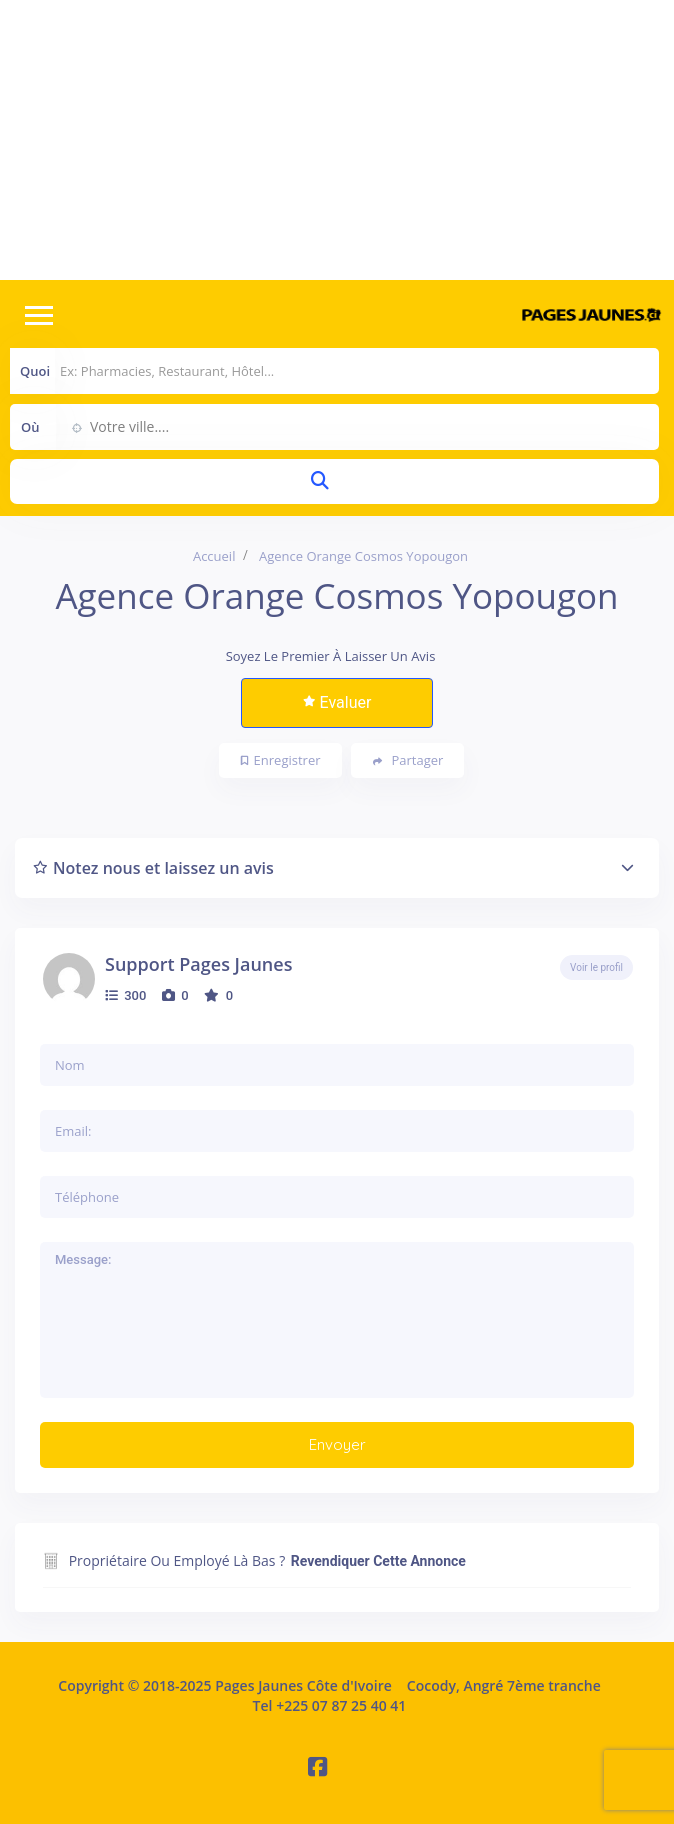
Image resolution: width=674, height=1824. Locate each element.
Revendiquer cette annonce (378, 1561)
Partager (408, 760)
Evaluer (337, 702)
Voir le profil (596, 967)
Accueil (214, 556)
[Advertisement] (337, 140)
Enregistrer (281, 760)
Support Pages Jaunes (198, 964)
